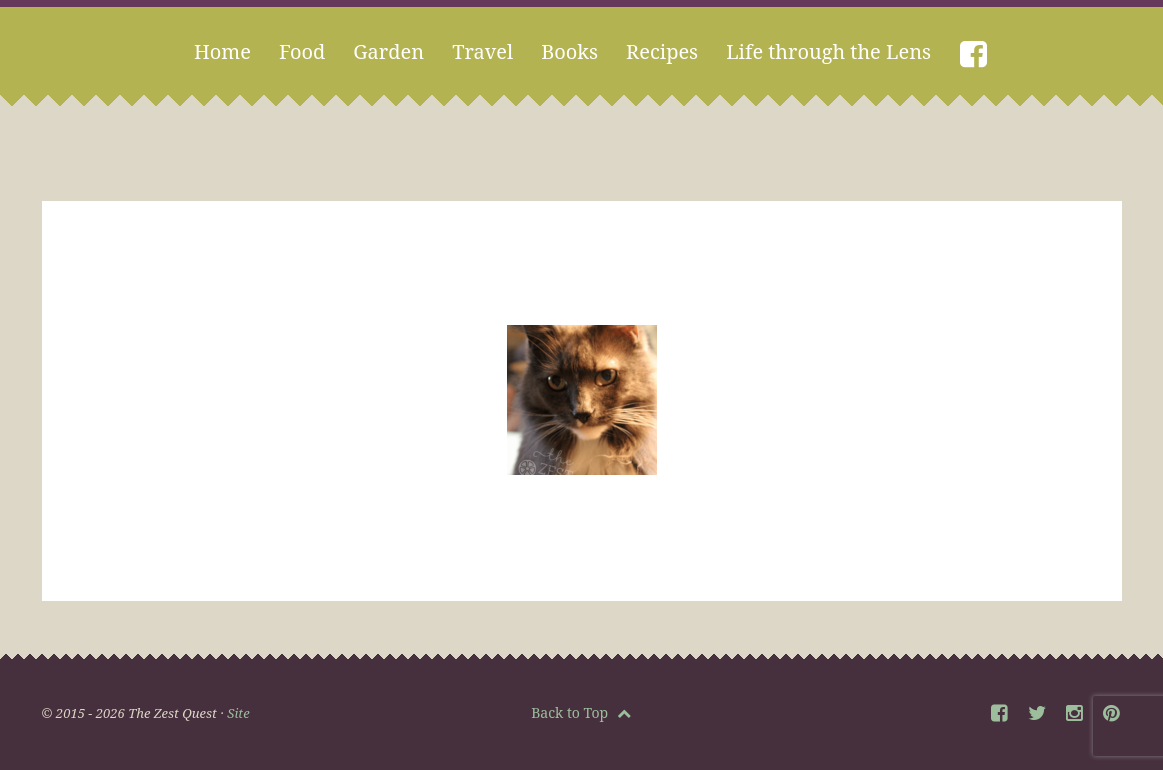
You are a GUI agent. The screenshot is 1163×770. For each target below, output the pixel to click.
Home (222, 51)
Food (302, 51)
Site (238, 713)
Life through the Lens (828, 51)
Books (569, 51)
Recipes (662, 51)
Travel (482, 51)
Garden (388, 51)
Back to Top (581, 712)
